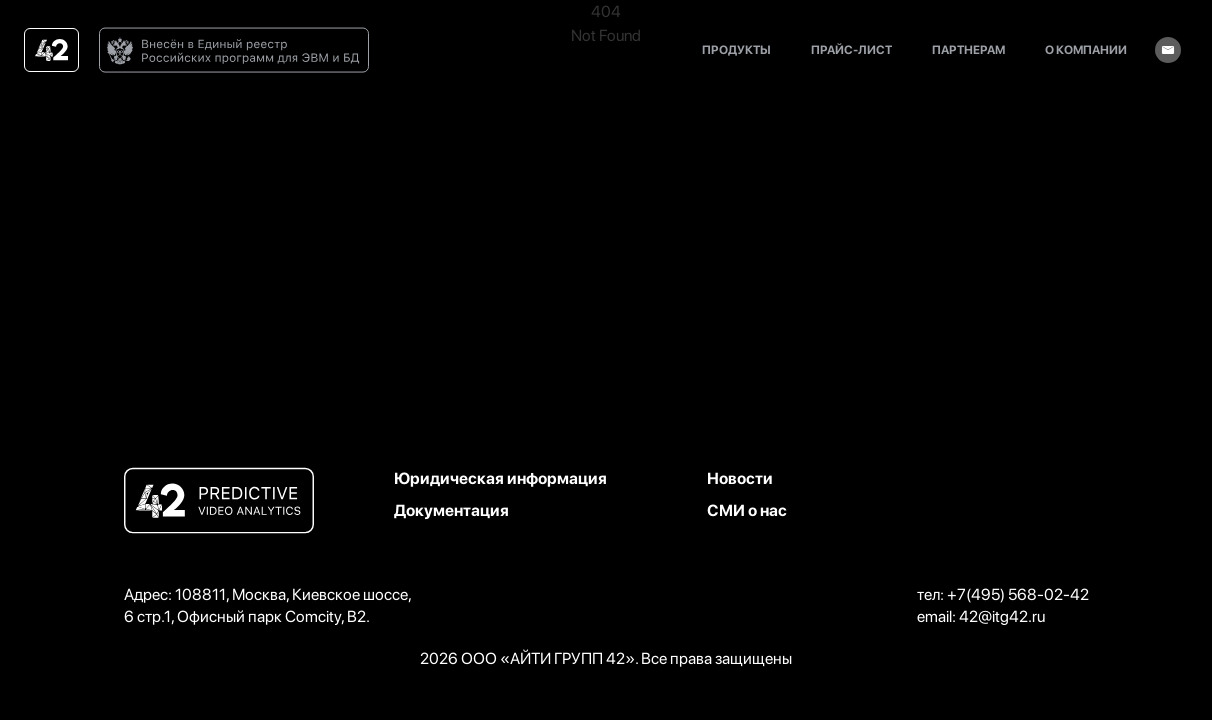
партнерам (968, 50)
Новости (740, 478)
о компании (1086, 50)
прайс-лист (851, 50)
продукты (736, 50)
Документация (451, 510)
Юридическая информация (500, 478)
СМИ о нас (747, 510)
